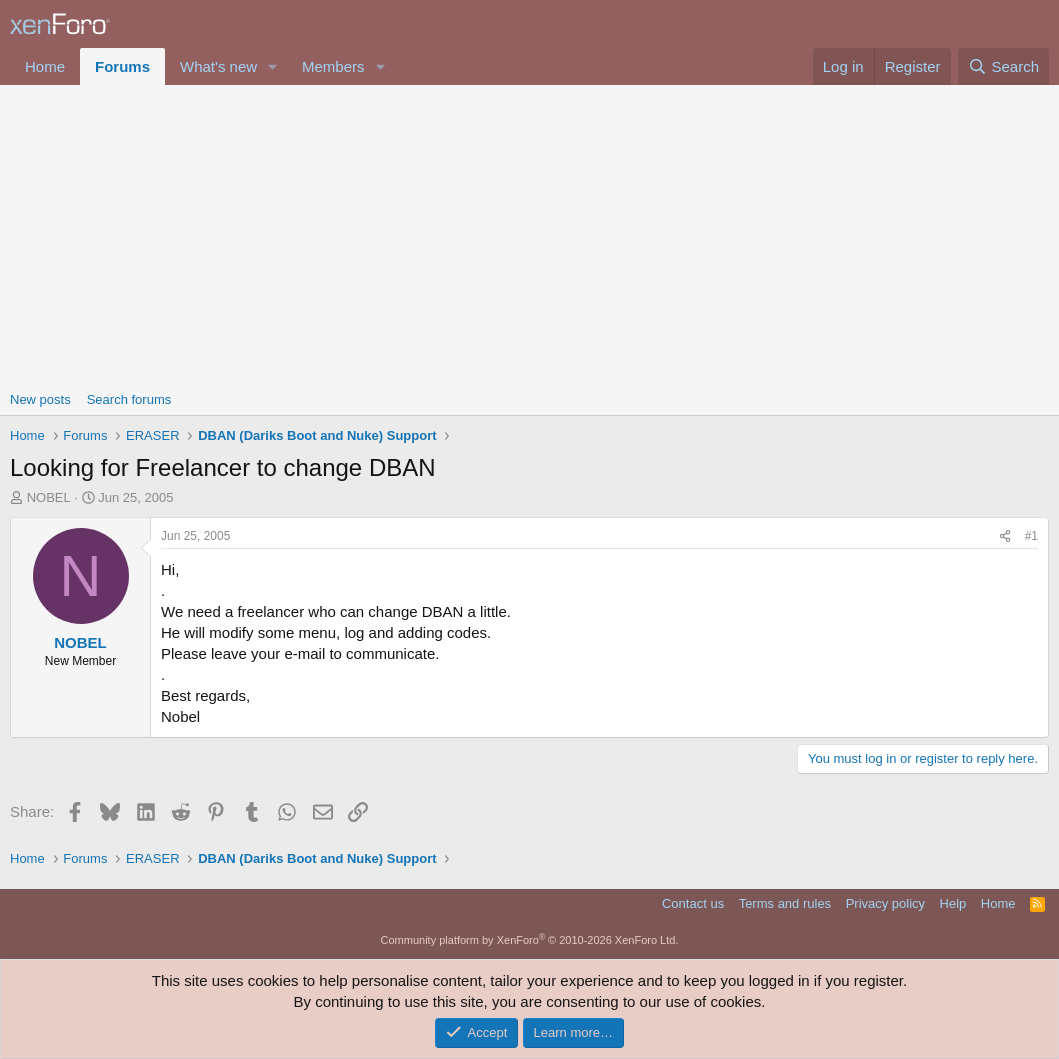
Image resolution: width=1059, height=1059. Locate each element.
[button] (273, 66)
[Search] (1003, 66)
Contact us (693, 903)
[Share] (1005, 536)
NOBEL (49, 497)
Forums (122, 66)
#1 (1031, 536)
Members (333, 66)
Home (45, 66)
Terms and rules (785, 903)
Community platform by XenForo (530, 940)
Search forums (129, 399)
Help (953, 903)
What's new (218, 66)
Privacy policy (885, 903)
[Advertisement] (529, 235)
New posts (40, 399)
